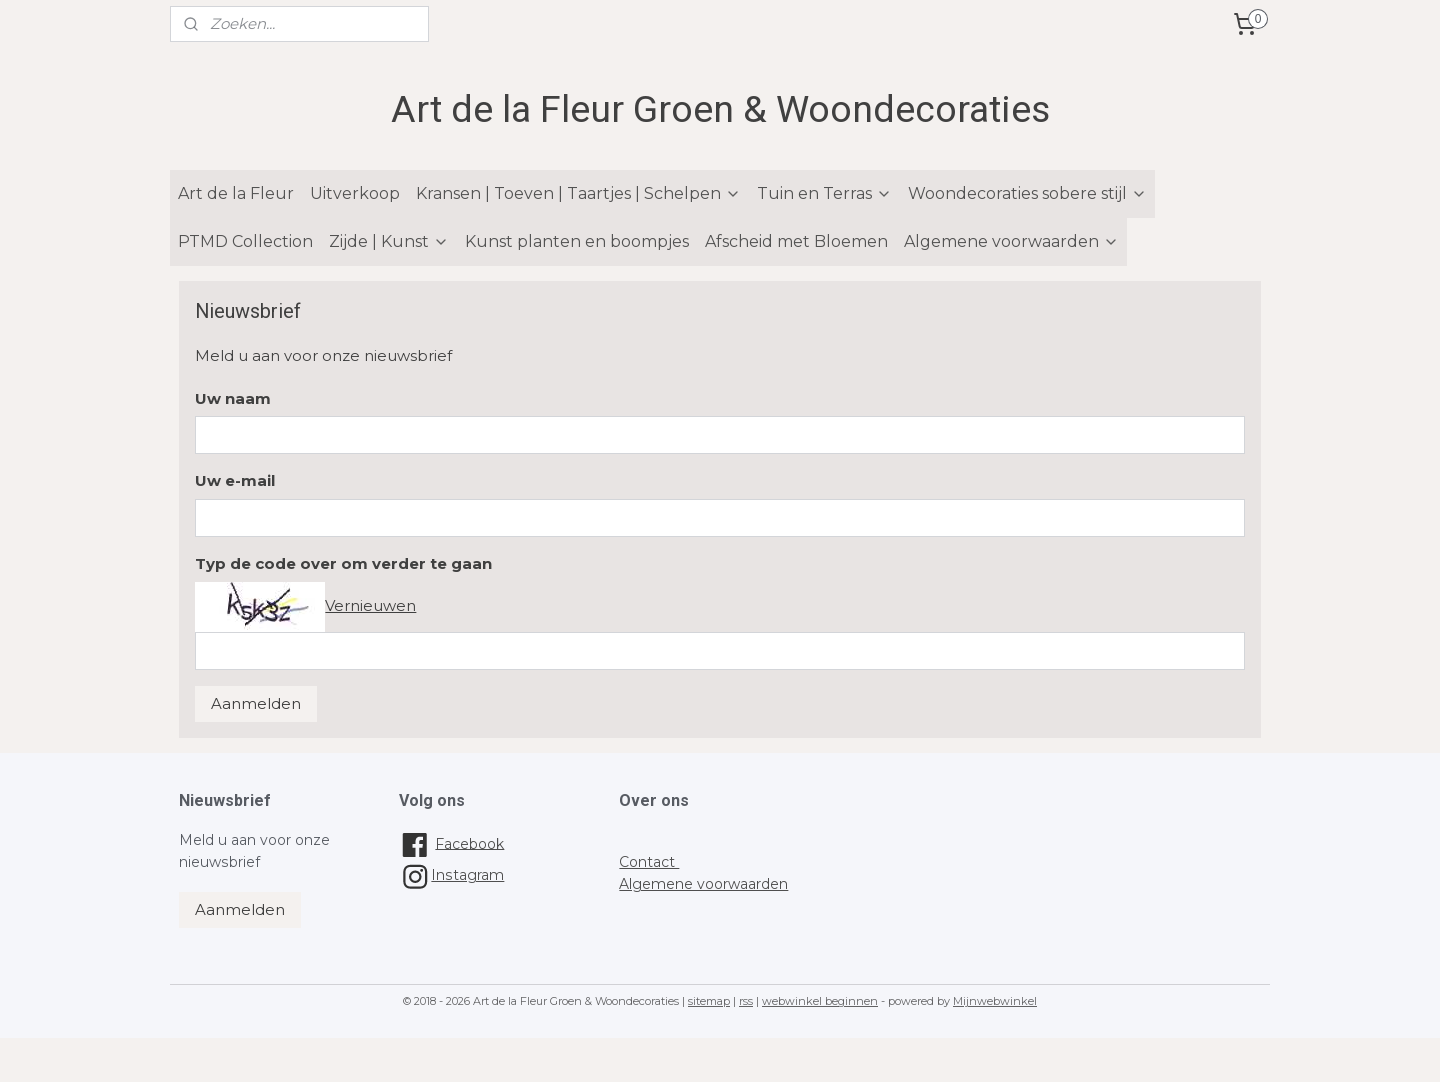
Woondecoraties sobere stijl (1027, 193)
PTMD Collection (245, 241)
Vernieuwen (370, 605)
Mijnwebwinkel (995, 1001)
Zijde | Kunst (389, 241)
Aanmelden (256, 703)
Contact (649, 862)
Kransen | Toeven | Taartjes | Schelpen (578, 193)
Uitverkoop (355, 193)
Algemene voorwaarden (1011, 241)
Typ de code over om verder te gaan (343, 563)
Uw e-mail (235, 480)
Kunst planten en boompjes (577, 241)
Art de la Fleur (236, 193)
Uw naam (233, 398)
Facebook (469, 843)
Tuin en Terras (824, 193)
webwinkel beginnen (820, 1001)
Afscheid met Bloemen (796, 241)
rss (746, 1001)
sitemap (709, 1001)
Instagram (451, 875)
